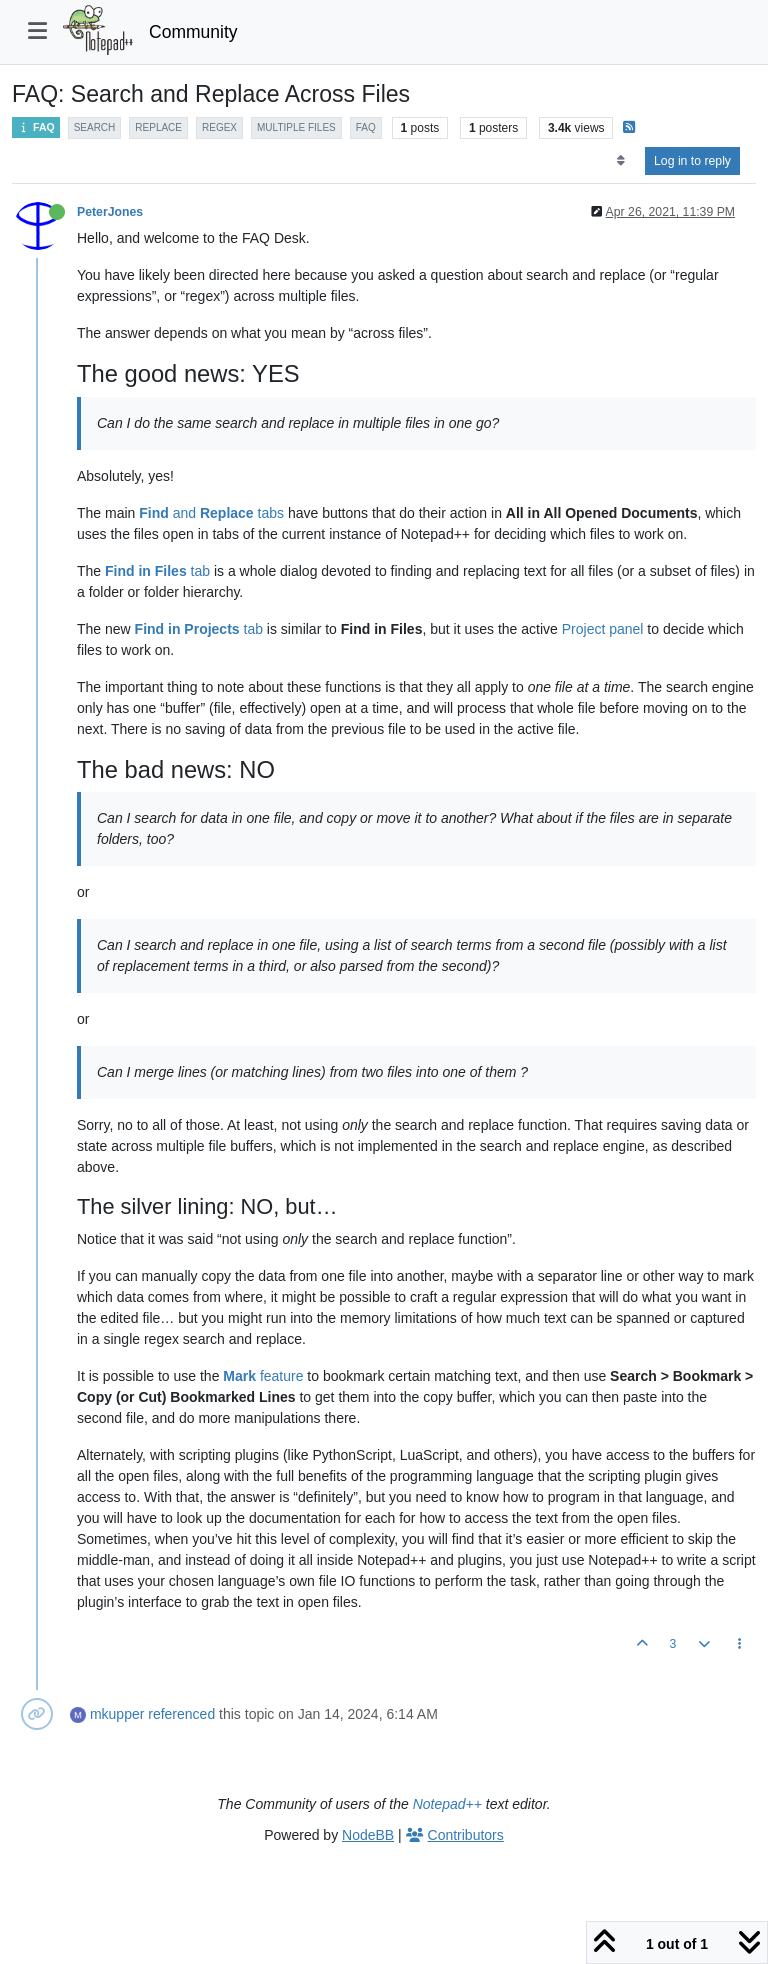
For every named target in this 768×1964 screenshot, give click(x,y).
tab (157, 571)
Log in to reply (692, 161)
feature (263, 1376)
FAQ (36, 127)
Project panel (603, 629)
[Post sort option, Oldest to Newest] (620, 161)
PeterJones (110, 212)
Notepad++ (447, 1804)
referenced (181, 1714)
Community (193, 32)
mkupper (117, 1714)
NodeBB (368, 1835)
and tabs (211, 513)
